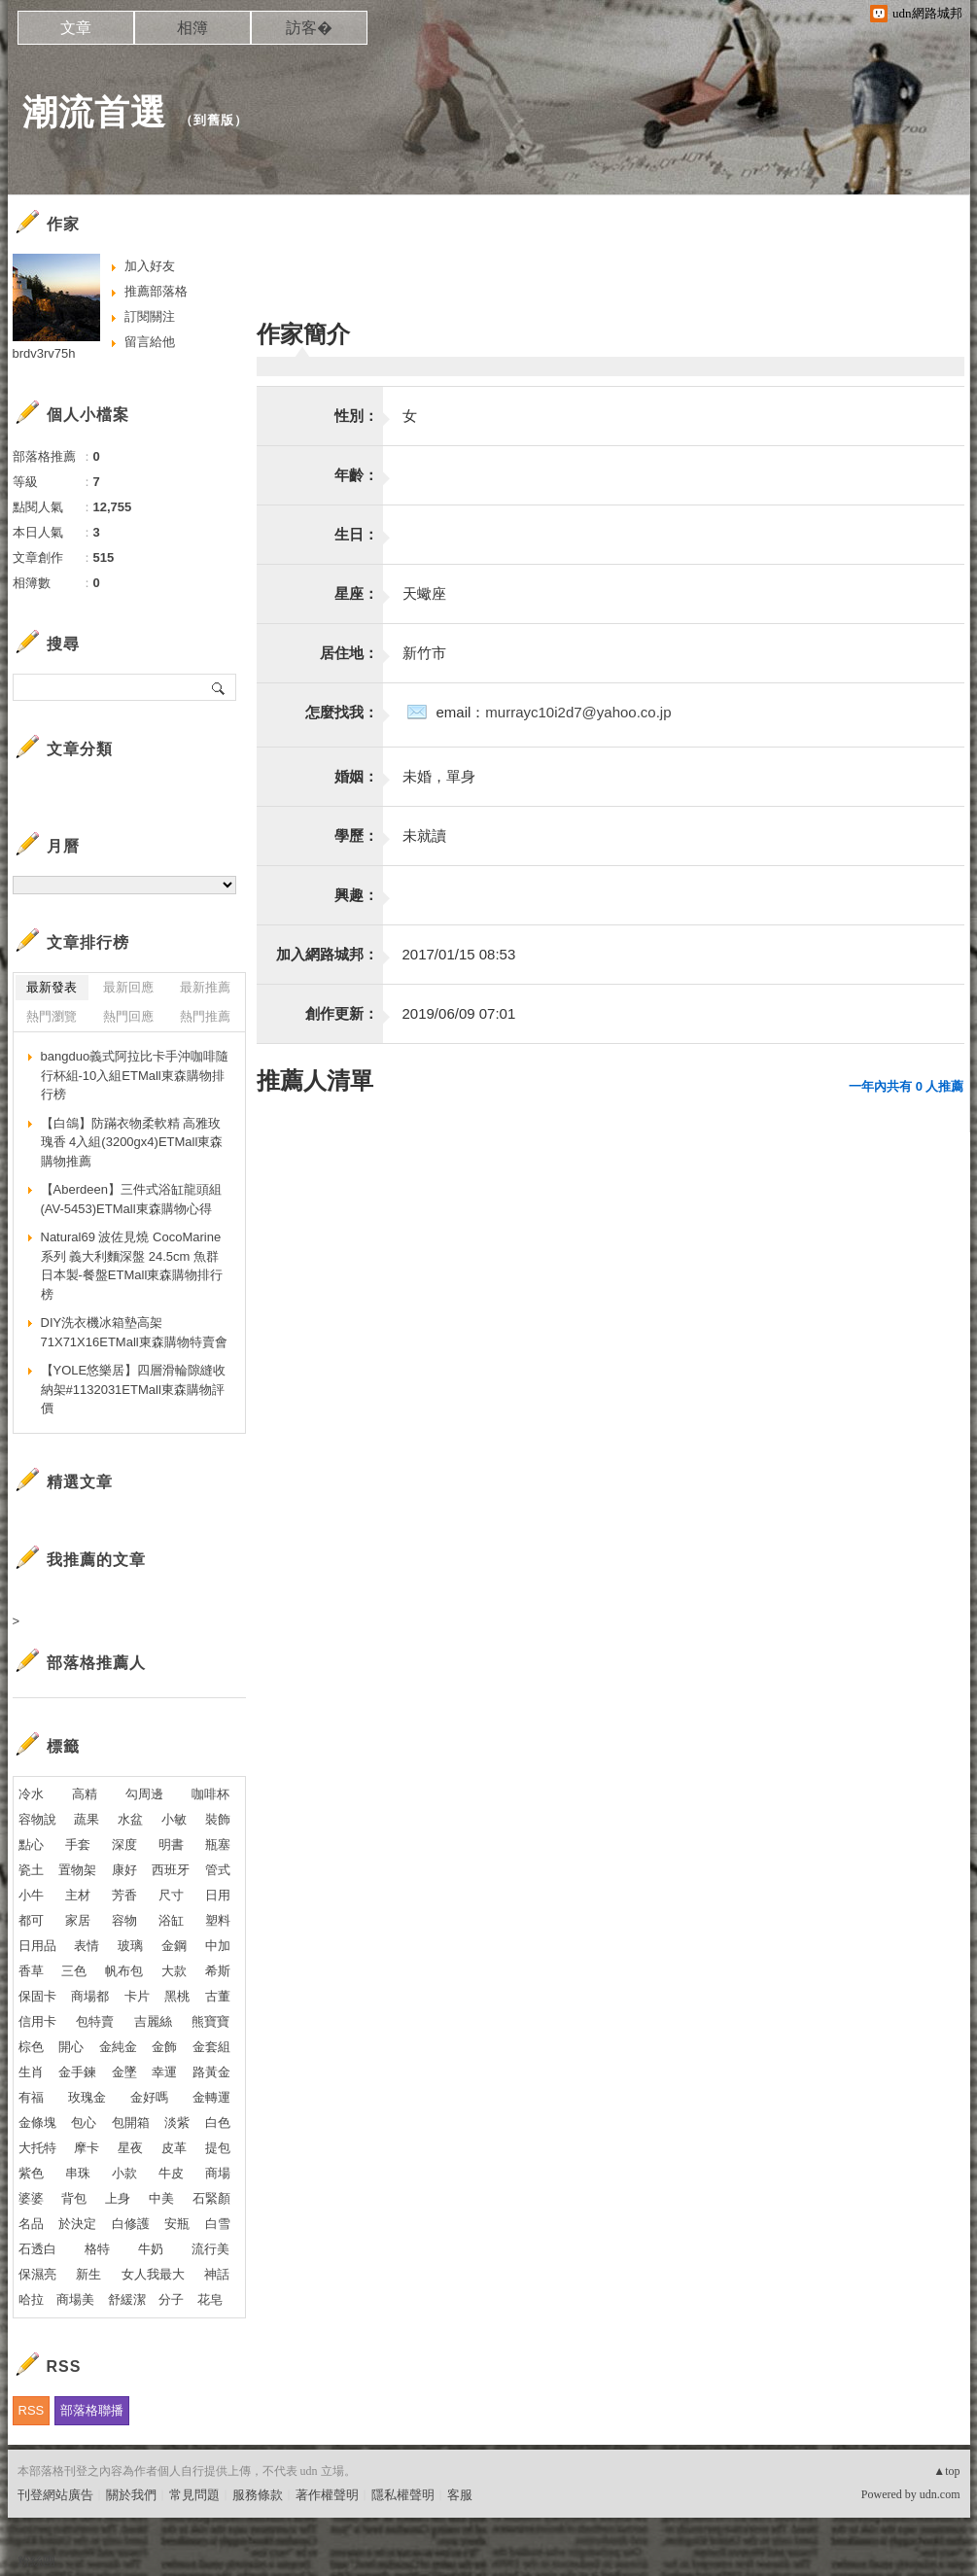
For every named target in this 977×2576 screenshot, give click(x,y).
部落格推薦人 (96, 1662)
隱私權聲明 (403, 2495)
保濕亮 (37, 2274)
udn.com (940, 2494)
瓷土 (31, 1869)
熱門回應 (128, 1016)
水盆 (130, 1819)
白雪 (217, 2223)
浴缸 (171, 1920)
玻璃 (130, 1945)
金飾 (164, 2046)
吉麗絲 (153, 2021)
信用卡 (37, 2021)
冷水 (31, 1794)
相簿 (192, 27)
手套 (77, 1844)
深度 (124, 1844)
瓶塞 (217, 1844)
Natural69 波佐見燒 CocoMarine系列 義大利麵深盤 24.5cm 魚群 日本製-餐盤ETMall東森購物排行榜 (132, 1266)
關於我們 (131, 2495)
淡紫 (177, 2122)
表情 (86, 1945)
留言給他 (149, 341)
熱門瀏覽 (51, 1016)
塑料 (217, 1920)
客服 (459, 2495)
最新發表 (51, 987)
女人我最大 (153, 2274)
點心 (31, 1844)
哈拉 (31, 2299)
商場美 (75, 2299)
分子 (171, 2299)
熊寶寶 (210, 2021)
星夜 (130, 2148)
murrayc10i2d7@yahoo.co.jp (578, 712)
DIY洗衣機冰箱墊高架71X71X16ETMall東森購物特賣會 (134, 1332)
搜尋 (219, 687)
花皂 (210, 2299)
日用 (217, 1895)
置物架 (77, 1869)
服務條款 (257, 2495)
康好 (124, 1869)
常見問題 (194, 2495)
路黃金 (211, 2072)
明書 (171, 1844)
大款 (174, 1971)
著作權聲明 (327, 2495)
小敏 (174, 1819)
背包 (74, 2198)
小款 (124, 2173)
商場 (217, 2173)
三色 (74, 1971)
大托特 (37, 2148)
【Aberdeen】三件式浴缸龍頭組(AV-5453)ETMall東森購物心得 (131, 1199)
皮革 (174, 2148)
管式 (217, 1869)
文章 (75, 27)
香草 (31, 1971)
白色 (217, 2122)
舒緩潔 (127, 2299)
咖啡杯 (210, 1794)
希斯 (217, 1971)
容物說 (37, 1819)
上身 (117, 2198)
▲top (946, 2471)
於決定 (77, 2223)
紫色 (31, 2173)
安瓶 (177, 2223)
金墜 (124, 2072)
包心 (83, 2122)
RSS (31, 2410)
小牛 (31, 1895)
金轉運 (211, 2097)
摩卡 (86, 2148)
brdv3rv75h (44, 353)
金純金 (118, 2046)
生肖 (31, 2072)
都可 (31, 1920)
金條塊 (37, 2122)
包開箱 (131, 2122)
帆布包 (124, 1971)
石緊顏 (211, 2198)
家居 (77, 1920)
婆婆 (31, 2198)
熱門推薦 (205, 1016)
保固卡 (37, 1996)
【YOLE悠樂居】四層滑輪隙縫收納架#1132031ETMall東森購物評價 (134, 1389)
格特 (97, 2249)
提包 (217, 2148)
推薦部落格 (156, 291)
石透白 (37, 2249)
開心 (71, 2046)
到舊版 (213, 120)
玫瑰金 (87, 2097)
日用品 (37, 1945)
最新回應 (128, 987)
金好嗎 (149, 2097)
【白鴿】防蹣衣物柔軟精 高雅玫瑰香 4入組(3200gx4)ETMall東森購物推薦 (132, 1142)
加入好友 (149, 266)
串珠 (77, 2173)
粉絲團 (36, 2561)
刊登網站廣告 (55, 2495)
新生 (88, 2274)
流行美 (210, 2249)
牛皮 (171, 2173)
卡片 (137, 1996)
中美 (161, 2198)
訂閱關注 (149, 316)
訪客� (309, 27)
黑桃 (177, 1996)
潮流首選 (94, 112)
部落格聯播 (91, 2410)
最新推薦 (205, 987)
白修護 (131, 2223)
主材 (77, 1895)
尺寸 (171, 1895)
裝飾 (217, 1819)
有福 (31, 2097)
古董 (217, 1996)
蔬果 (86, 1819)
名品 (31, 2223)
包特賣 (95, 2021)
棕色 (31, 2046)
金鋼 (174, 1945)
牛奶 (150, 2249)
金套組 (211, 2046)
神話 (216, 2274)
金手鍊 (77, 2072)
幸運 (164, 2072)
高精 (84, 1794)
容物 (124, 1920)
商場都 (90, 1996)
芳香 (124, 1895)
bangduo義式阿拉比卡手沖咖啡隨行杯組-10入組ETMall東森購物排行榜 (135, 1075)
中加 (217, 1945)
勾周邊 (144, 1794)
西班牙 (171, 1869)
